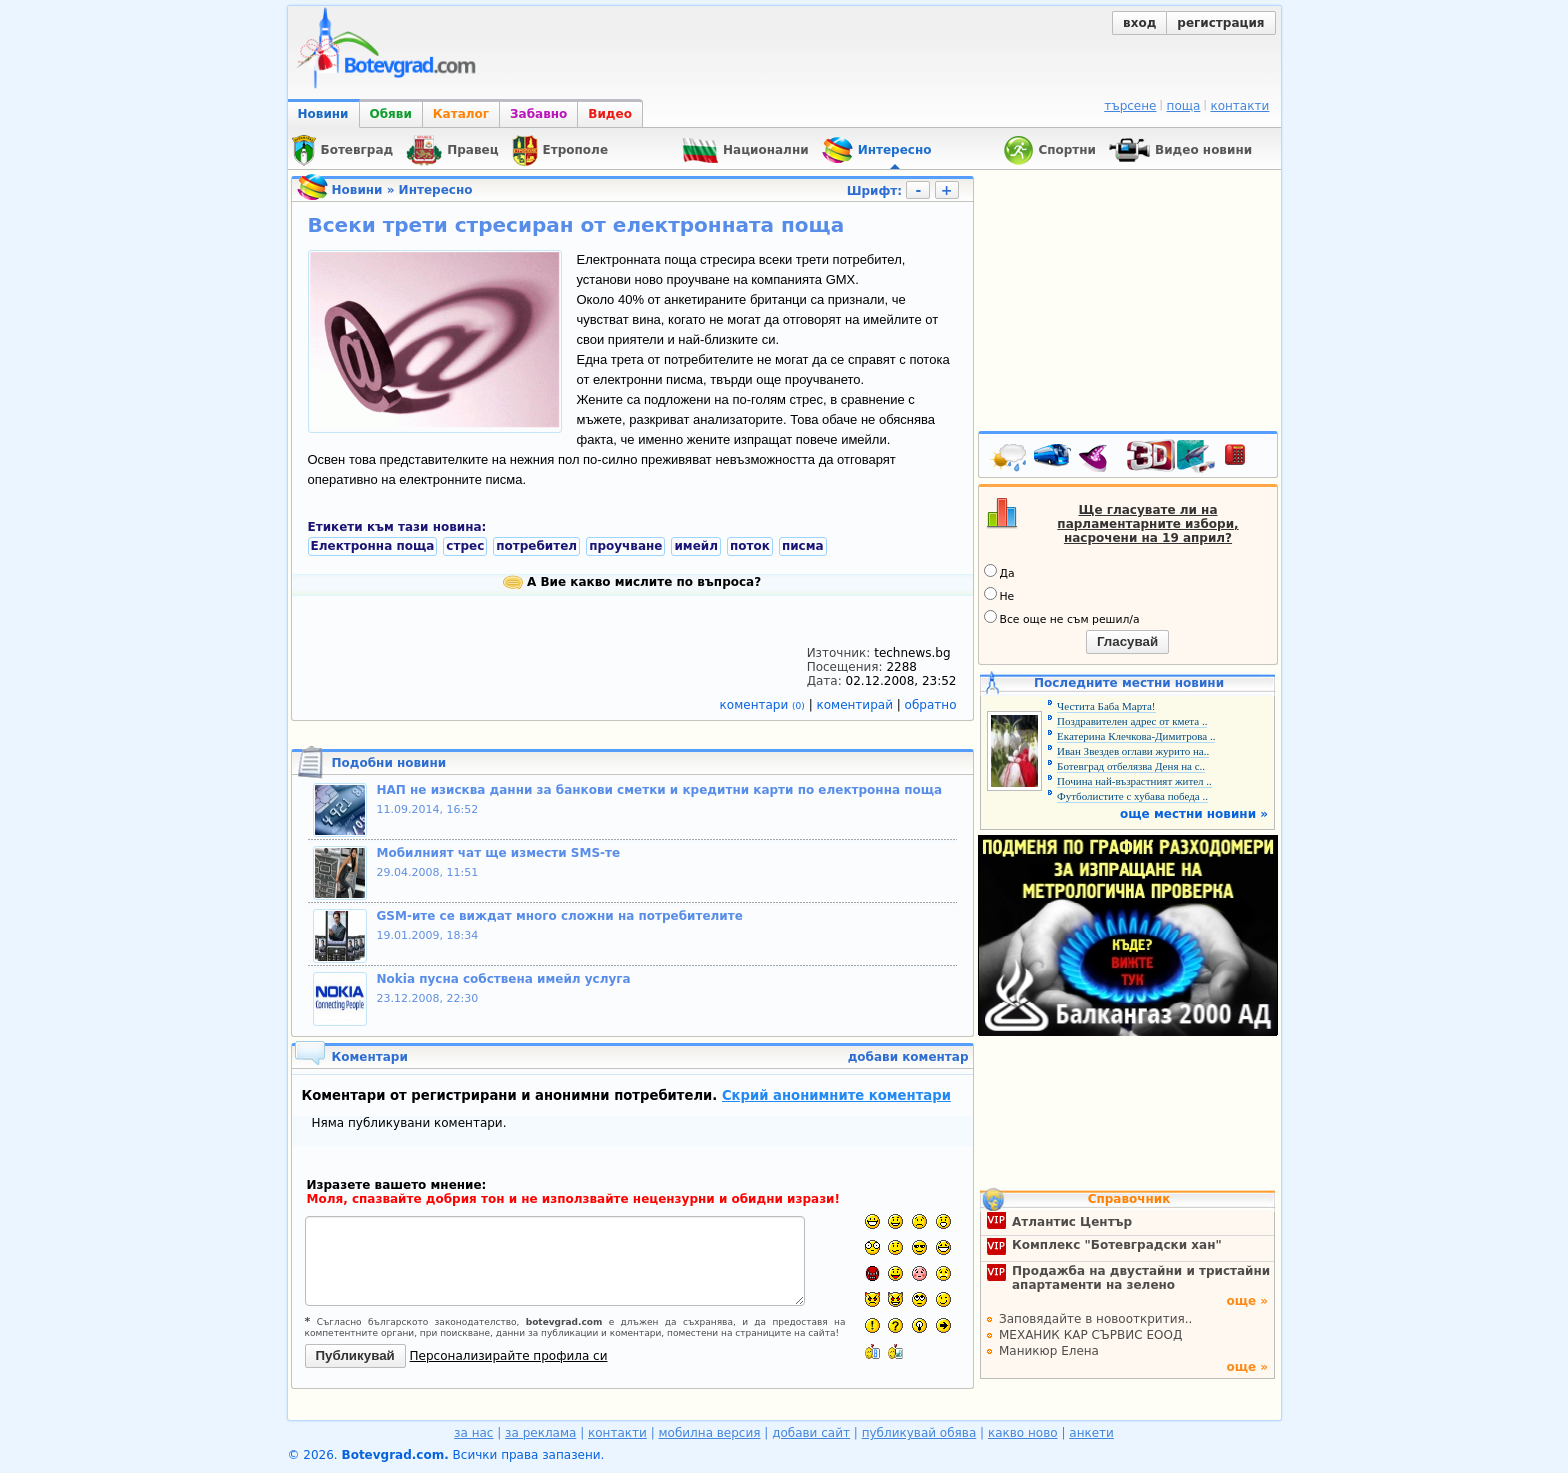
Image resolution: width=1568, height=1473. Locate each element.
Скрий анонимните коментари (836, 1095)
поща (1184, 106)
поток (750, 546)
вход (1139, 23)
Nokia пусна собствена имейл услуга (504, 979)
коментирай (857, 705)
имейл (696, 546)
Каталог (461, 114)
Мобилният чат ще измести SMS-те (499, 853)
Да (999, 572)
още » (1247, 1301)
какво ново (1023, 1433)
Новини (323, 114)
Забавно (538, 114)
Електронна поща (373, 546)
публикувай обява (919, 1433)
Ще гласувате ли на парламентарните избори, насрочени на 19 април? (1147, 524)
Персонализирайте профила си (509, 1356)
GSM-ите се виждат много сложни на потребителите (560, 916)
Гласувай (1127, 641)
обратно (931, 705)
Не (999, 595)
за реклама (540, 1433)
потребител (536, 546)
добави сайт (811, 1433)
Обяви (391, 114)
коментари (764, 705)
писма (803, 546)
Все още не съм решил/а (1062, 618)
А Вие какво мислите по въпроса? (632, 582)
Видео (610, 114)
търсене (1130, 106)
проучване (625, 546)
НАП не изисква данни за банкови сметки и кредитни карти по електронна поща (660, 790)
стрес (465, 546)
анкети (1091, 1433)
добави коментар (908, 1057)
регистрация (1220, 23)
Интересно (436, 190)
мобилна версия (710, 1433)
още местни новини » (1194, 814)
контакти (1239, 106)
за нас (473, 1433)
